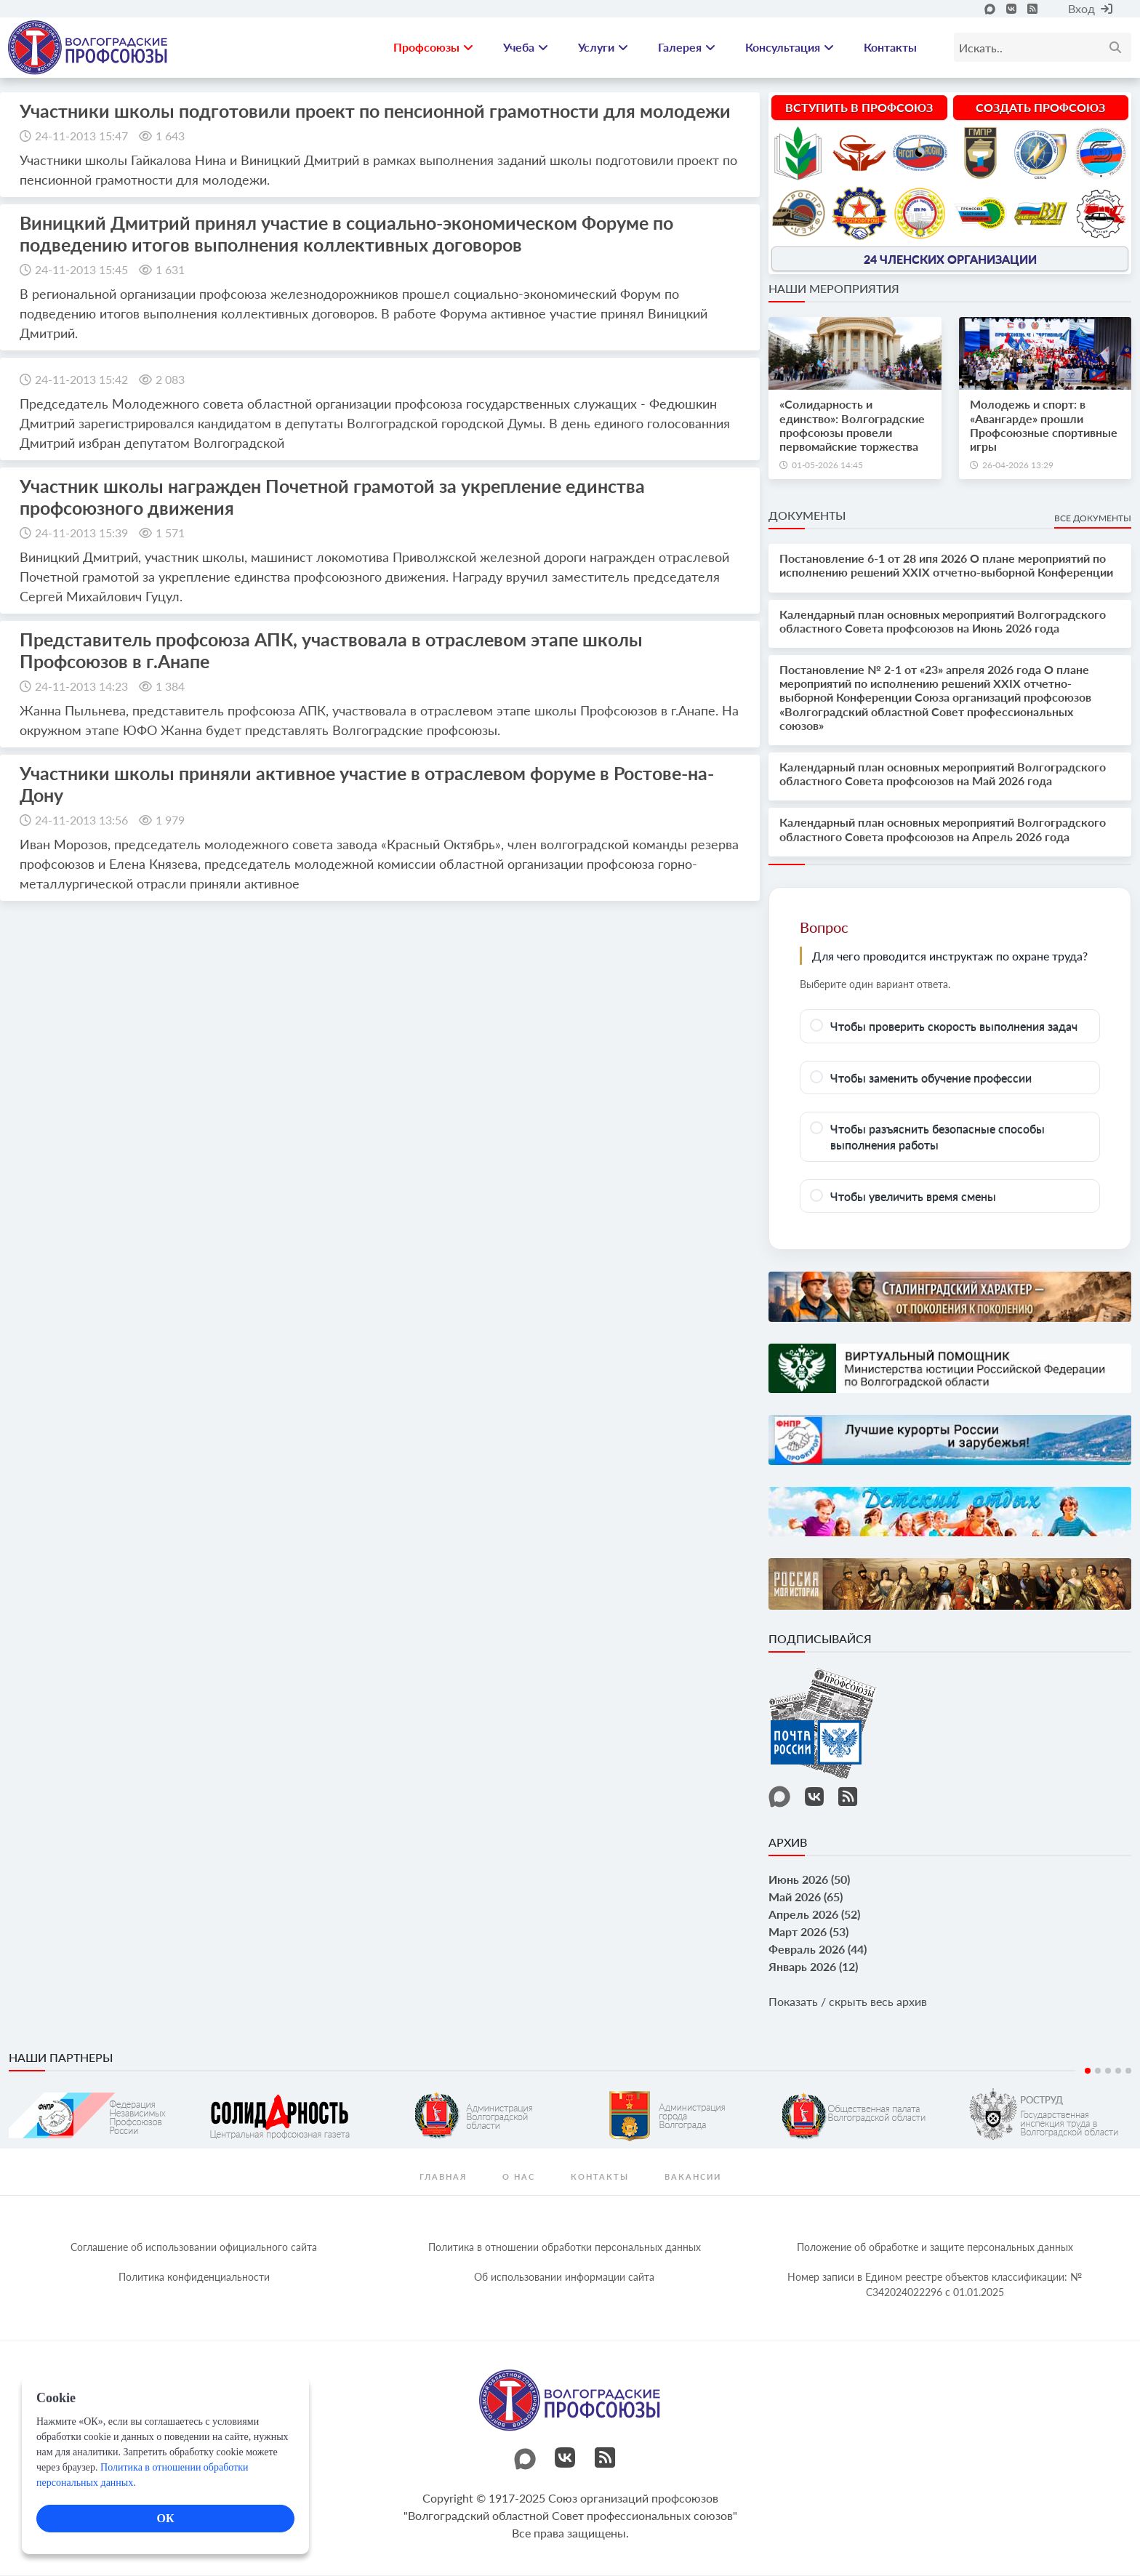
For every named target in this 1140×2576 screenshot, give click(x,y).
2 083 (170, 380)
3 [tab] (1108, 2072)
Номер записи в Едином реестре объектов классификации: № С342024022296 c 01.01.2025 (934, 2286)
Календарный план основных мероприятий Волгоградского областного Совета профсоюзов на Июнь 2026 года (942, 621)
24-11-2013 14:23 (81, 687)
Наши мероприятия (833, 290)
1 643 (170, 136)
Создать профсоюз (1040, 108)
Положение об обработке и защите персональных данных (935, 2248)
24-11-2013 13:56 (81, 820)
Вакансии (693, 2178)
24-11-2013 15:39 (81, 533)
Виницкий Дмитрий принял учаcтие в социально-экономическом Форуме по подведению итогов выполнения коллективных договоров (346, 234)
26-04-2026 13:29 (1017, 465)
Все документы (1092, 518)
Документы (807, 516)
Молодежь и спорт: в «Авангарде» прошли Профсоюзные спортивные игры (1043, 426)
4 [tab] (1118, 2072)
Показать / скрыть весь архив (847, 2002)
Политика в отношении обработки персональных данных (564, 2248)
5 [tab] (1128, 2072)
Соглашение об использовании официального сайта (194, 2248)
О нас (518, 2178)
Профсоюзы (433, 48)
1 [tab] (1088, 2072)
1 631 (170, 270)
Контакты (890, 48)
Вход (1090, 8)
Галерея (686, 48)
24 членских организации (950, 260)
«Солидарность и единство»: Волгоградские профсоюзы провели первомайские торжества (852, 426)
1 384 (170, 687)
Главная (443, 2178)
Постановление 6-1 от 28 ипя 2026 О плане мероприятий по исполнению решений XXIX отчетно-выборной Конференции (946, 566)
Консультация (789, 48)
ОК (165, 2518)
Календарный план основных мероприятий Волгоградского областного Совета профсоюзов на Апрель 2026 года (942, 830)
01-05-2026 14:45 (827, 465)
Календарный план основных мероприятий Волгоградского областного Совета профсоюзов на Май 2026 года (942, 774)
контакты (600, 2178)
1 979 (170, 820)
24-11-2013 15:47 (81, 136)
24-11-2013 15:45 (81, 270)
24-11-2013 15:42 (81, 380)
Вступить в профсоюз (859, 108)
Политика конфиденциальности (194, 2278)
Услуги (603, 48)
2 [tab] (1098, 2072)
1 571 (170, 533)
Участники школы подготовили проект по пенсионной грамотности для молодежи (375, 111)
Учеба (525, 48)
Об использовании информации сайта (564, 2278)
